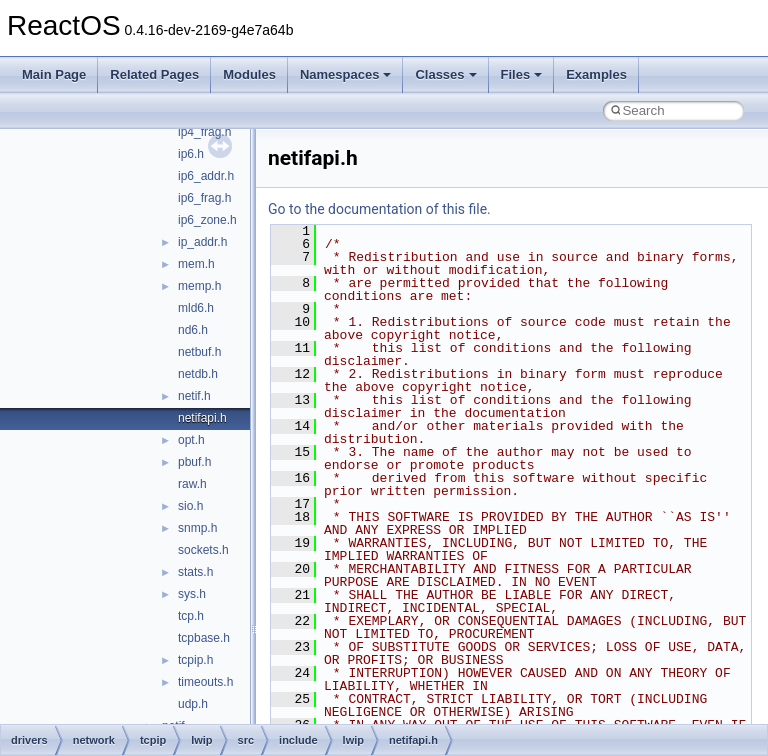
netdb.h (198, 374)
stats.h (195, 572)
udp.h (193, 704)
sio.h (190, 506)
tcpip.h (195, 660)
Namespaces (346, 74)
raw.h (192, 484)
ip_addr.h (202, 242)
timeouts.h (205, 682)
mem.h (196, 264)
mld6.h (196, 308)
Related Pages (154, 74)
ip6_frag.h (204, 198)
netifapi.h (202, 418)
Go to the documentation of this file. (379, 209)
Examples (596, 74)
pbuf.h (194, 462)
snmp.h (197, 528)
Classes (445, 74)
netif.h (194, 396)
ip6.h (191, 154)
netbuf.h (199, 352)
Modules (249, 74)
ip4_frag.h (204, 132)
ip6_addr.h (206, 176)
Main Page (54, 74)
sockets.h (203, 550)
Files (522, 74)
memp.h (199, 286)
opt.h (191, 440)
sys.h (192, 594)
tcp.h (191, 616)
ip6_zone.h (207, 220)
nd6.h (193, 330)
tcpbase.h (204, 638)
